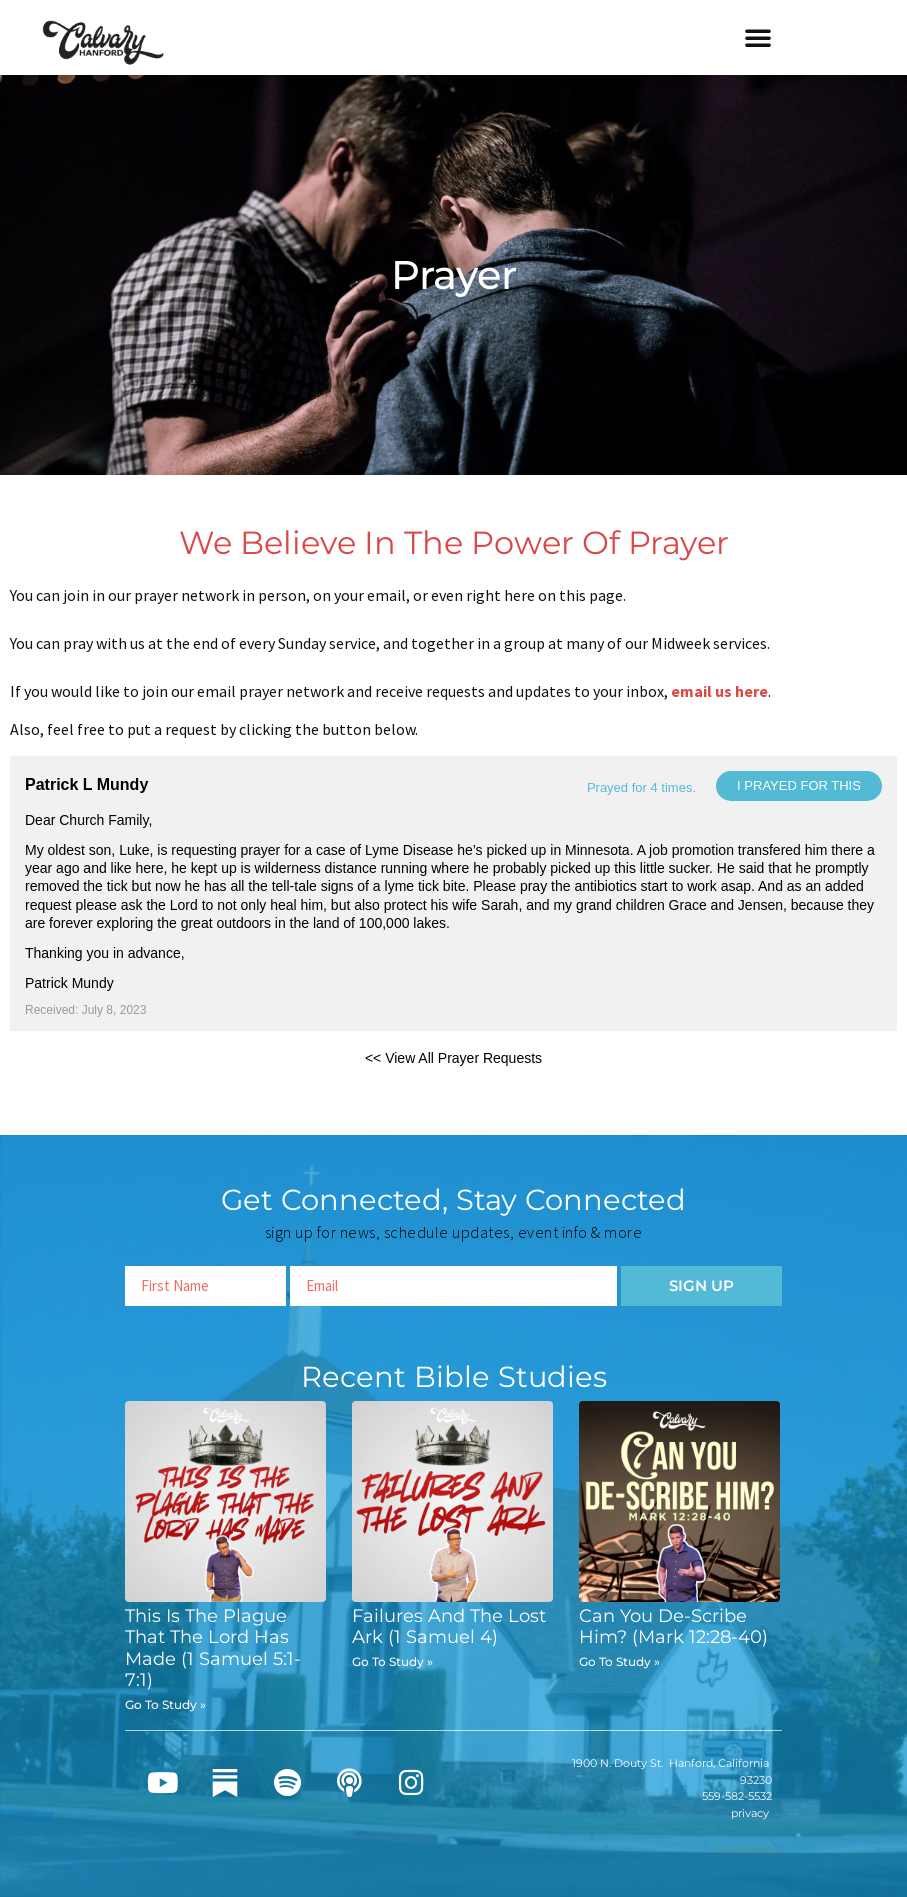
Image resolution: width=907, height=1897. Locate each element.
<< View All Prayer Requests (453, 1058)
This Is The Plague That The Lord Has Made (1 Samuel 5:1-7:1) (213, 1648)
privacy (750, 1813)
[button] (758, 37)
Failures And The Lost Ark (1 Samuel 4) (449, 1627)
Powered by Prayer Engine (84, 1090)
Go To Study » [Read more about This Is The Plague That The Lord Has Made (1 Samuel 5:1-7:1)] (165, 1704)
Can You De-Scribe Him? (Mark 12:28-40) (673, 1627)
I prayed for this (799, 785)
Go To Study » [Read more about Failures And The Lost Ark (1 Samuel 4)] (392, 1661)
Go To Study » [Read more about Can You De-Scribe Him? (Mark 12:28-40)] (619, 1661)
